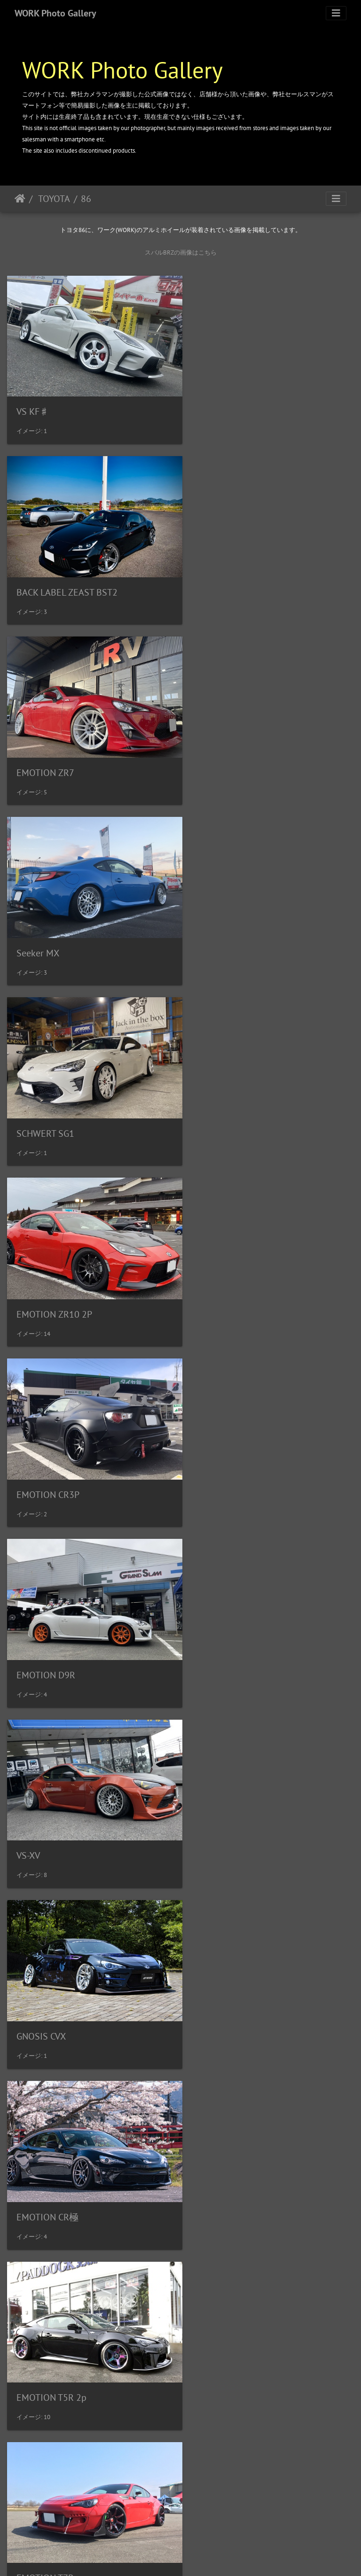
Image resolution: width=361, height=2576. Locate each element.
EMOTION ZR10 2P (235, 754)
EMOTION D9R (226, 929)
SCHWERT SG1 (45, 754)
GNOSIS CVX (221, 1103)
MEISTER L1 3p (228, 1627)
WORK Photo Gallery (55, 13)
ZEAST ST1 (38, 2326)
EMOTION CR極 (47, 1278)
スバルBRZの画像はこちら (181, 252)
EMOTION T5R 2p (232, 1277)
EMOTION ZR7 (45, 580)
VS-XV (28, 1102)
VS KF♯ (32, 405)
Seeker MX (218, 580)
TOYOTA (53, 199)
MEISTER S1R (43, 1976)
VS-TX (208, 2151)
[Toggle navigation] (336, 13)
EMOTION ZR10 (228, 1452)
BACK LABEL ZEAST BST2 (247, 405)
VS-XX (28, 2151)
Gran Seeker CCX (49, 1627)
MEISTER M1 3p (48, 1802)
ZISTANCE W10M (50, 2500)
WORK (199, 2556)
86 (86, 199)
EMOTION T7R (45, 1452)
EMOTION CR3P (47, 929)
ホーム (20, 199)
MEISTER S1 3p (228, 1801)
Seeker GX (217, 1976)
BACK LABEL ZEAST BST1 (247, 2326)
